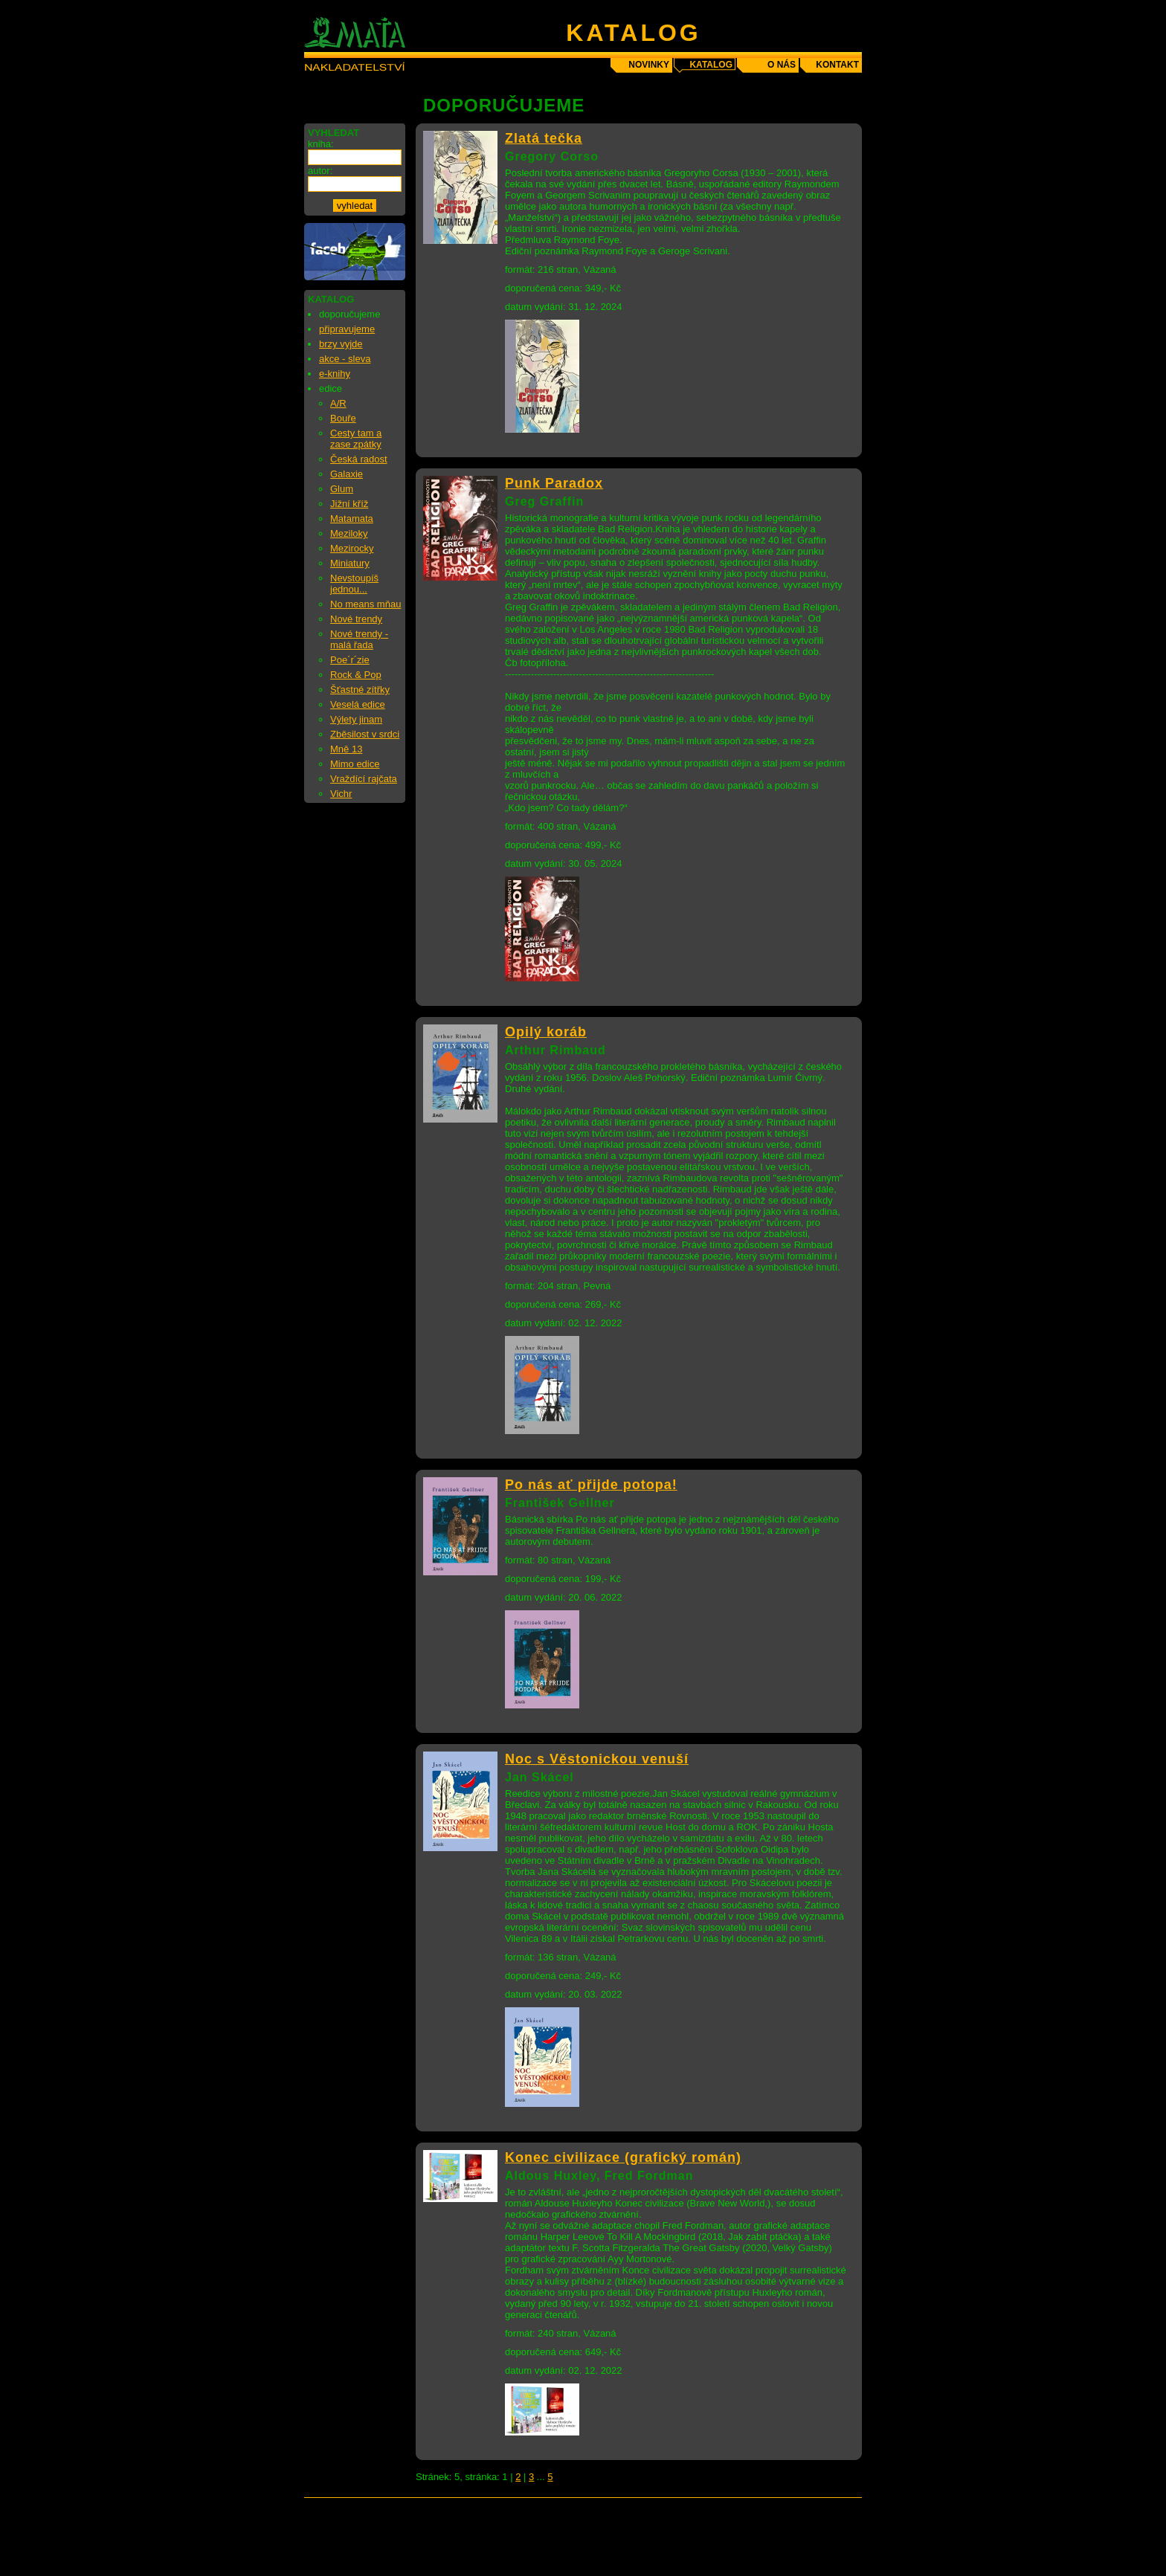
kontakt (837, 64)
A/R (338, 403)
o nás (781, 64)
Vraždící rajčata (363, 778)
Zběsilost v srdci (364, 734)
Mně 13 (346, 749)
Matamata (351, 518)
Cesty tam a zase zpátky (355, 438)
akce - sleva (344, 358)
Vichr (341, 793)
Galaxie (346, 474)
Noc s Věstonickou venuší (597, 1759)
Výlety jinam (356, 719)
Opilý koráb (546, 1031)
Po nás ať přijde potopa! (591, 1484)
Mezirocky (352, 548)
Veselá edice (357, 704)
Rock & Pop (355, 674)
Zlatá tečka (543, 138)
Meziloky (349, 533)
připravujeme (347, 329)
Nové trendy (356, 618)
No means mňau (365, 604)
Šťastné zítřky (360, 689)
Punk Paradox (554, 483)
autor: (320, 170)
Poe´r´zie (350, 659)
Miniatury (350, 563)
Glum (341, 488)
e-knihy (334, 373)
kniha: (321, 143)
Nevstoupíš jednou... (354, 583)
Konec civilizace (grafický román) (623, 2157)
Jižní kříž (349, 503)
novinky (648, 64)
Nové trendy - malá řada (359, 639)
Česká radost (358, 459)
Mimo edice (354, 763)
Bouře (343, 418)
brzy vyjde (341, 343)
